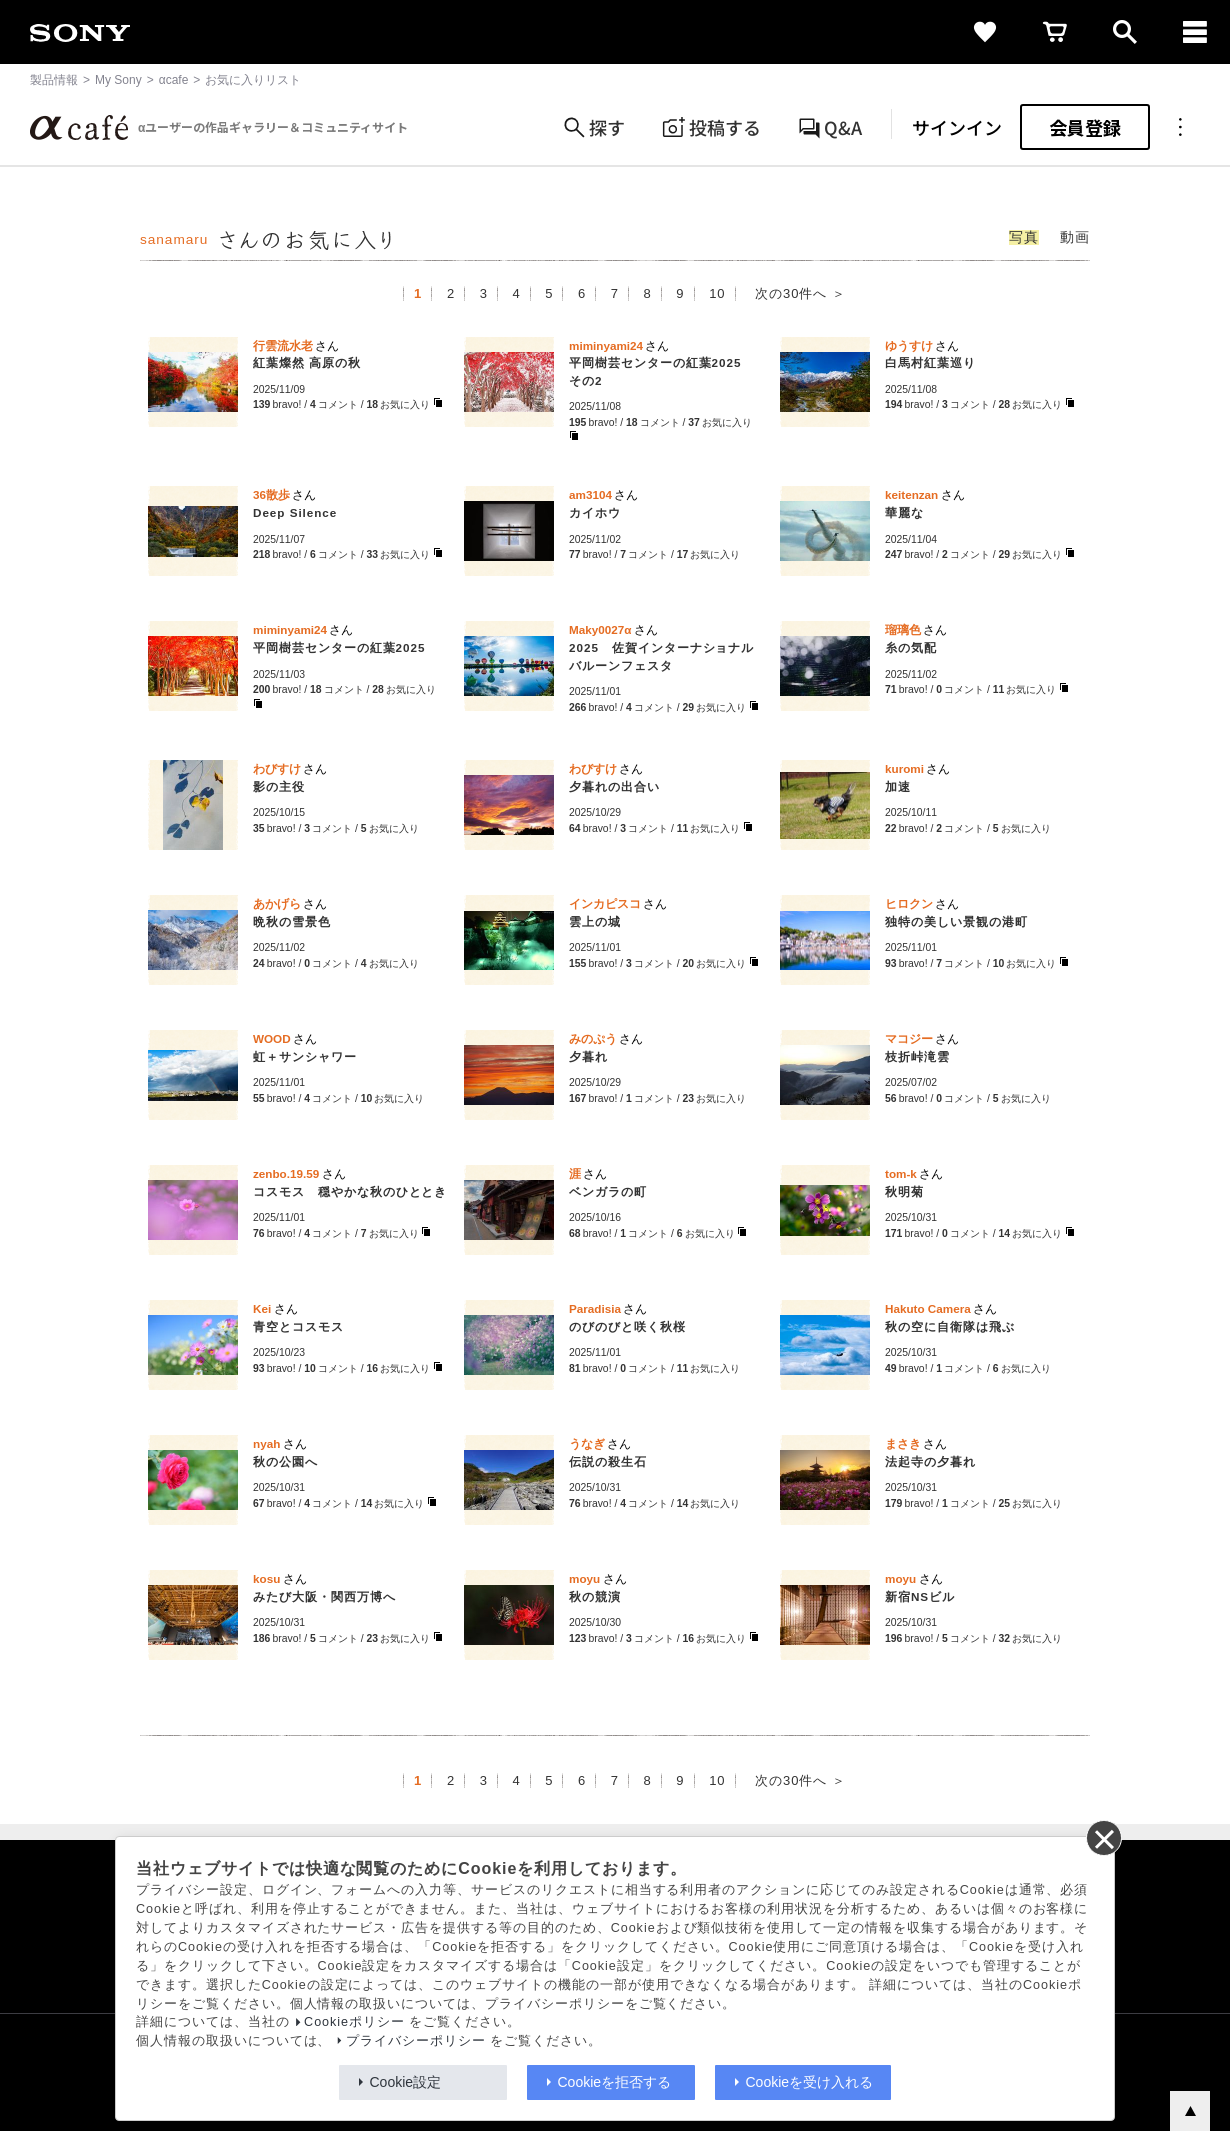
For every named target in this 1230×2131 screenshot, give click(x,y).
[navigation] (1195, 32)
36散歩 (271, 494)
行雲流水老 (283, 345)
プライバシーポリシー (416, 2041)
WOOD (272, 1038)
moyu (584, 1578)
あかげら (277, 903)
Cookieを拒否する (615, 2082)
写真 (1024, 237)
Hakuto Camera (928, 1308)
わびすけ (277, 768)
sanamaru (174, 239)
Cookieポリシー (354, 2022)
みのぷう (593, 1038)
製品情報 (54, 80)
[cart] (1055, 32)
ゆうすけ (909, 345)
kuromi (904, 768)
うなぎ (587, 1443)
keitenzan (911, 494)
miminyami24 (606, 345)
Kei (262, 1308)
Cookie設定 (406, 2082)
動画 (1075, 237)
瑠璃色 (903, 629)
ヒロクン (909, 903)
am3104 (590, 494)
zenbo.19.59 (286, 1173)
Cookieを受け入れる (810, 2082)
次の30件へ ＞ (800, 293)
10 (717, 293)
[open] (1125, 32)
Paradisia (595, 1308)
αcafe (174, 80)
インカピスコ (605, 903)
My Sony (118, 80)
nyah (266, 1443)
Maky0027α (600, 629)
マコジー (909, 1038)
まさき (903, 1443)
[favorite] (985, 32)
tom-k (901, 1173)
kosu (266, 1578)
